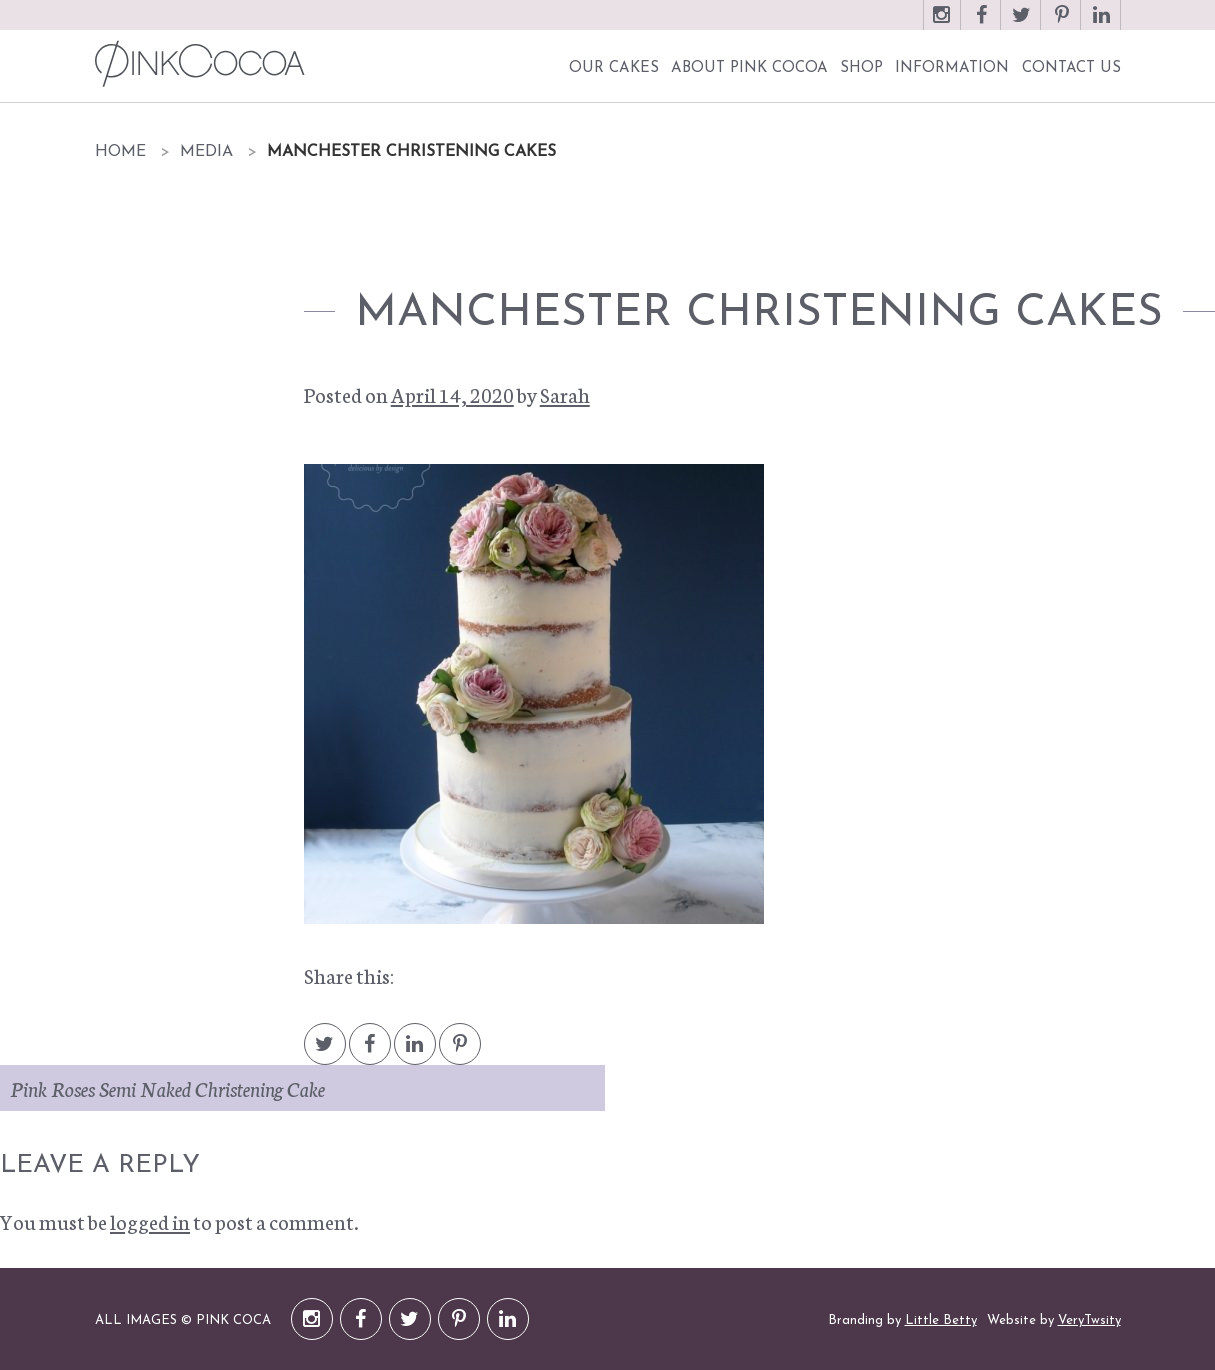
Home (120, 152)
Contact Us (1071, 68)
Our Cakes (614, 68)
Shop (861, 68)
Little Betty (941, 1320)
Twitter (1022, 24)
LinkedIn (1102, 24)
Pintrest (460, 1053)
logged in (150, 1221)
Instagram (942, 24)
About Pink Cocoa (749, 68)
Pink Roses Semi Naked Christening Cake (167, 1088)
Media (206, 152)
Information (952, 68)
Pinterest (1062, 24)
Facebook (982, 24)
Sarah (565, 394)
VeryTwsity (1089, 1320)
